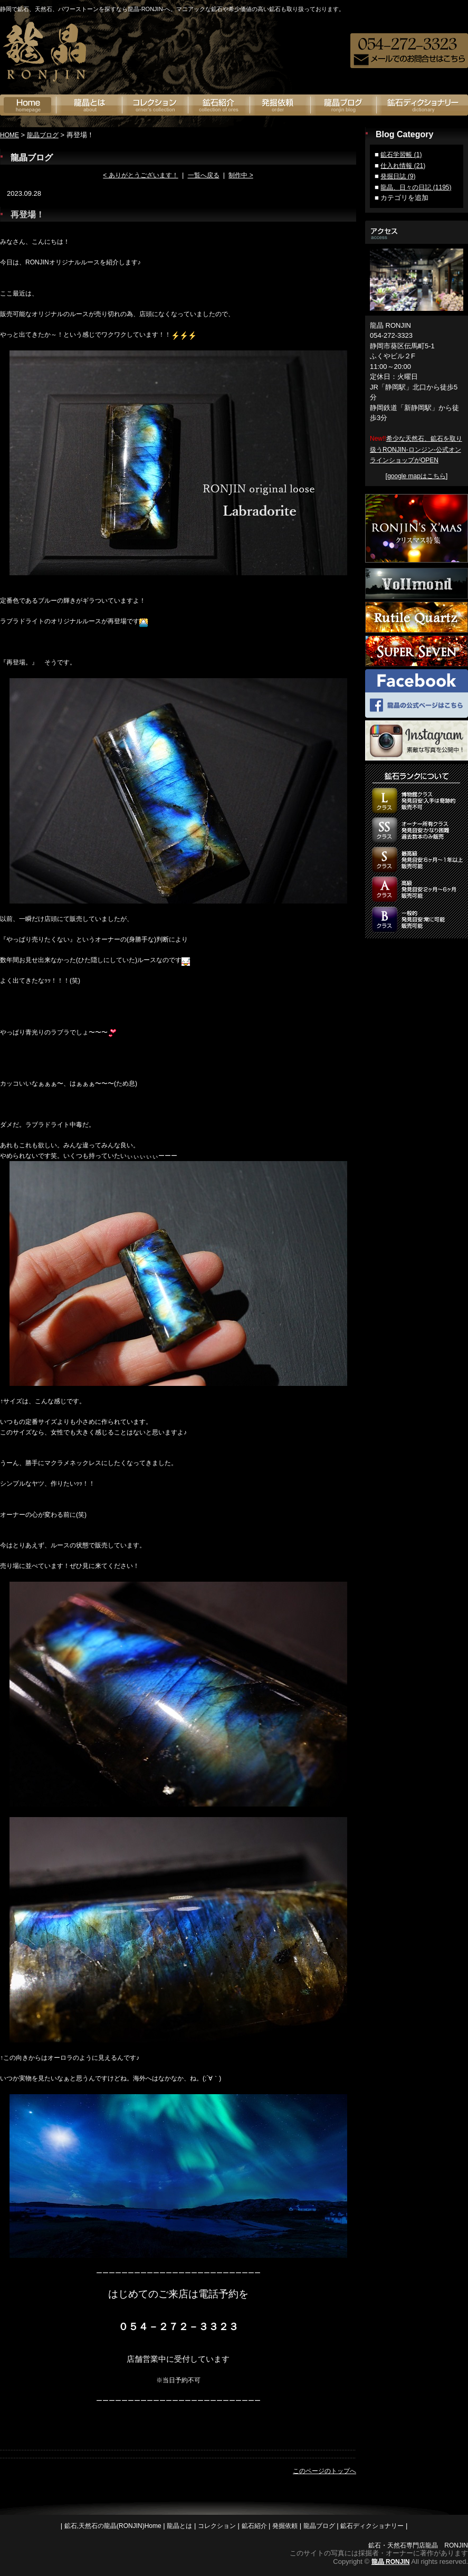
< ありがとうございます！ (140, 175)
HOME (9, 135)
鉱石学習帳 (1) (401, 154)
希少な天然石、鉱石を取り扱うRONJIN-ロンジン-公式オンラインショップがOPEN (416, 449)
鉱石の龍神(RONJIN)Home (28, 105)
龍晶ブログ (344, 105)
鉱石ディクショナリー (422, 105)
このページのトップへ (324, 2471)
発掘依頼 (280, 105)
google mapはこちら (416, 476)
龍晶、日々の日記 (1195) (415, 187)
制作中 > (240, 175)
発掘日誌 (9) (397, 176)
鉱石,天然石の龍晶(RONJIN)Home (112, 2526)
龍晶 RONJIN (390, 2561)
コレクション (217, 2526)
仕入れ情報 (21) (402, 165)
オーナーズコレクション (155, 105)
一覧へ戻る (203, 175)
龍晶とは (89, 105)
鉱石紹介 (219, 105)
